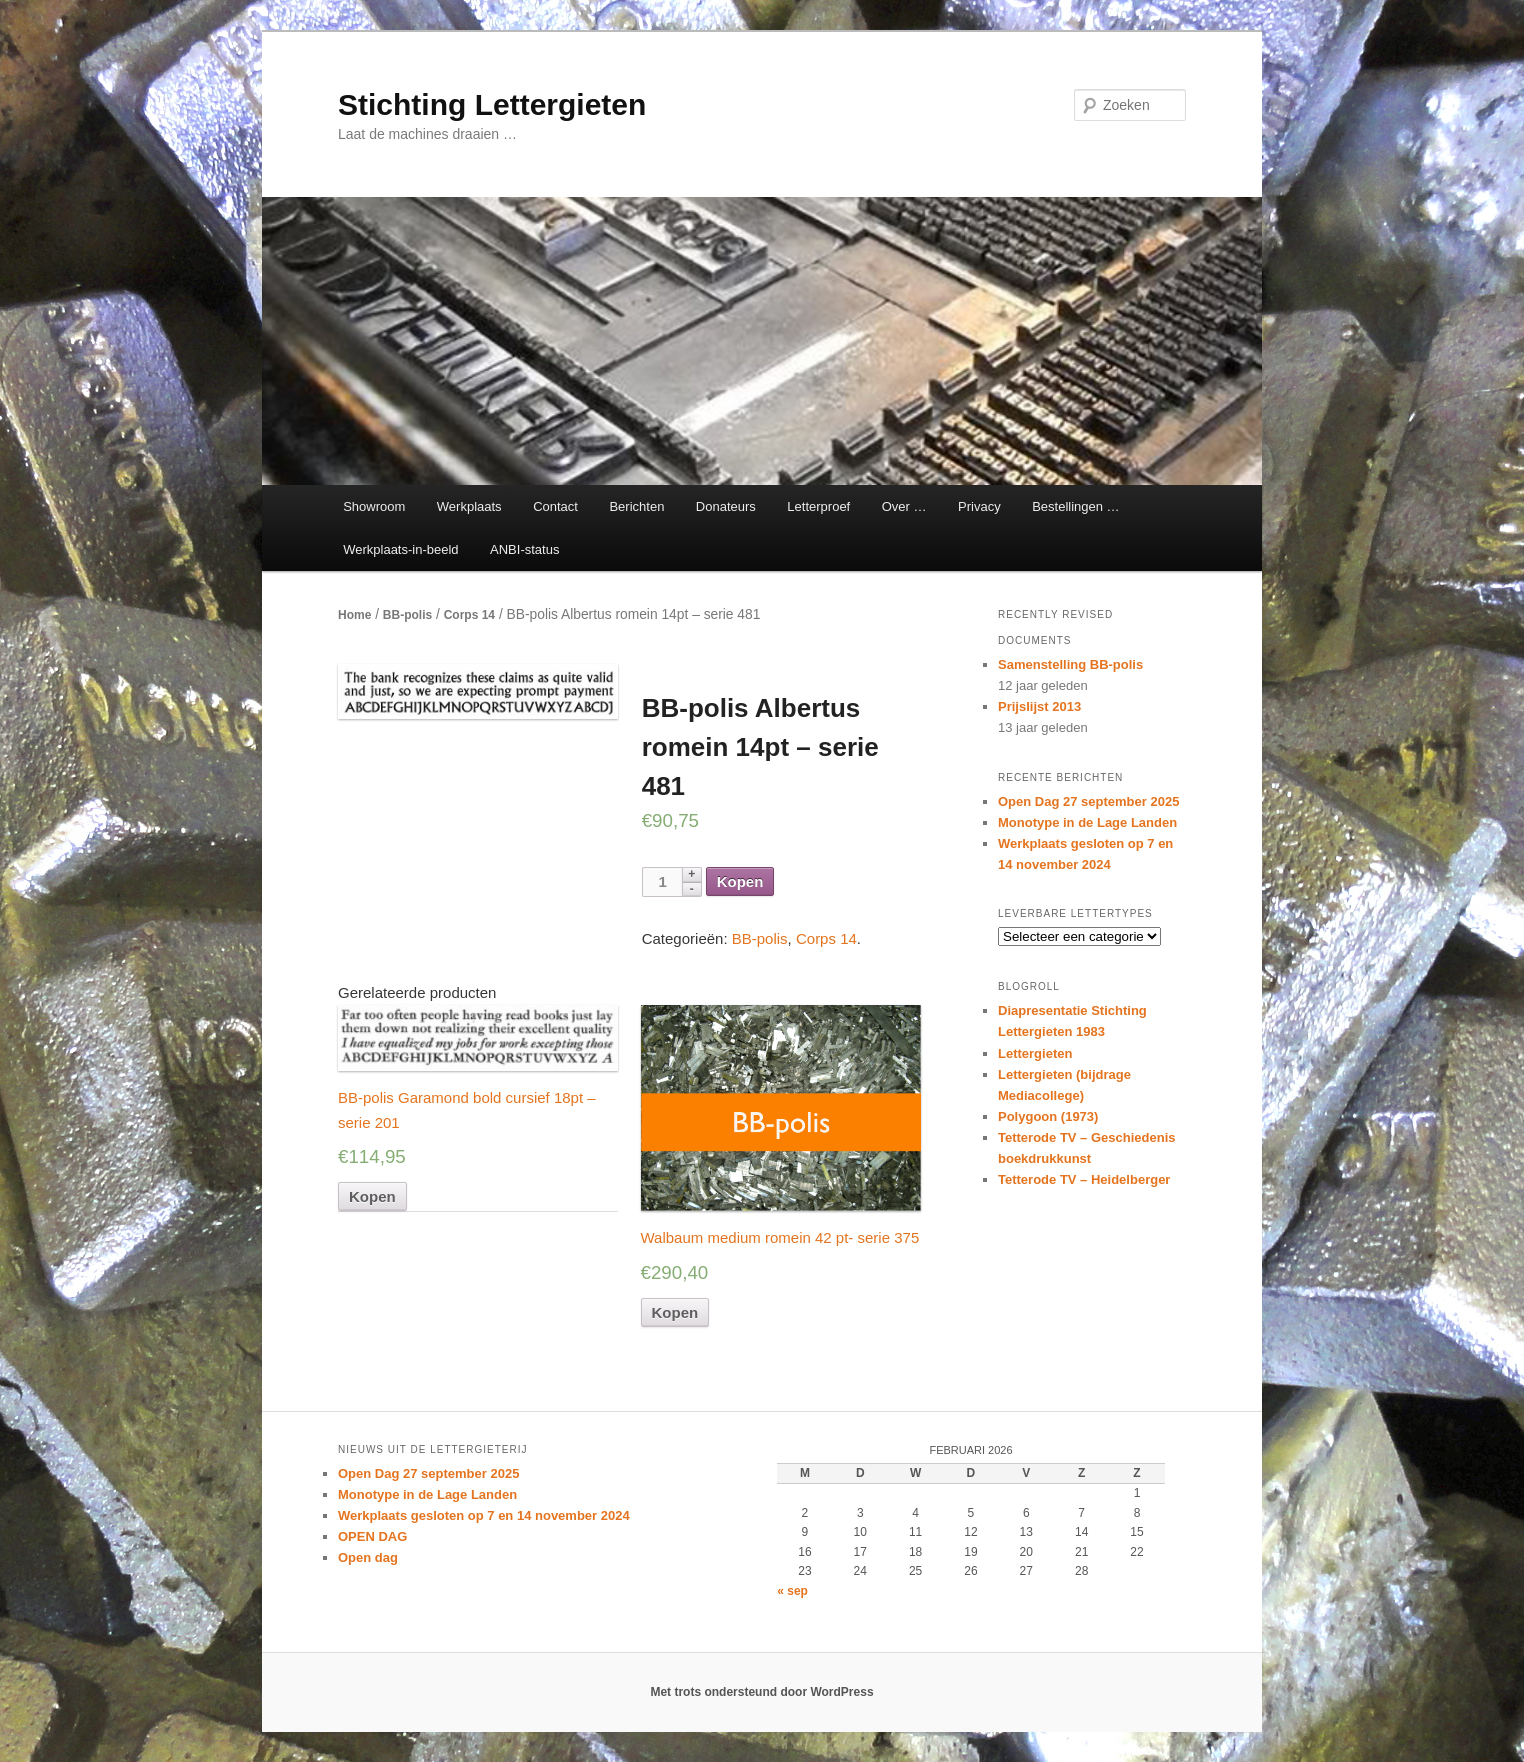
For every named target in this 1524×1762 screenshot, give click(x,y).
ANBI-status (524, 549)
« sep (792, 1591)
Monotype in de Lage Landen (1087, 822)
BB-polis (407, 615)
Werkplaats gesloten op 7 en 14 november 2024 (484, 1515)
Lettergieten (1035, 1053)
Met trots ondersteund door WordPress (761, 1692)
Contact (555, 506)
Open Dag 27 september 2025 (1088, 801)
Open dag (368, 1557)
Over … (904, 506)
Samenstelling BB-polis (1070, 664)
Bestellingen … (1075, 506)
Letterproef (818, 506)
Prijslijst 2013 (1039, 706)
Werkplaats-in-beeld (400, 549)
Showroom (374, 506)
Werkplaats (469, 506)
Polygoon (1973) (1048, 1116)
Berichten (636, 506)
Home (354, 615)
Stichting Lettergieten (492, 104)
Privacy (979, 506)
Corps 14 (469, 615)
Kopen (740, 881)
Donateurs (726, 506)
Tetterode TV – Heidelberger (1084, 1179)
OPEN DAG (372, 1536)
